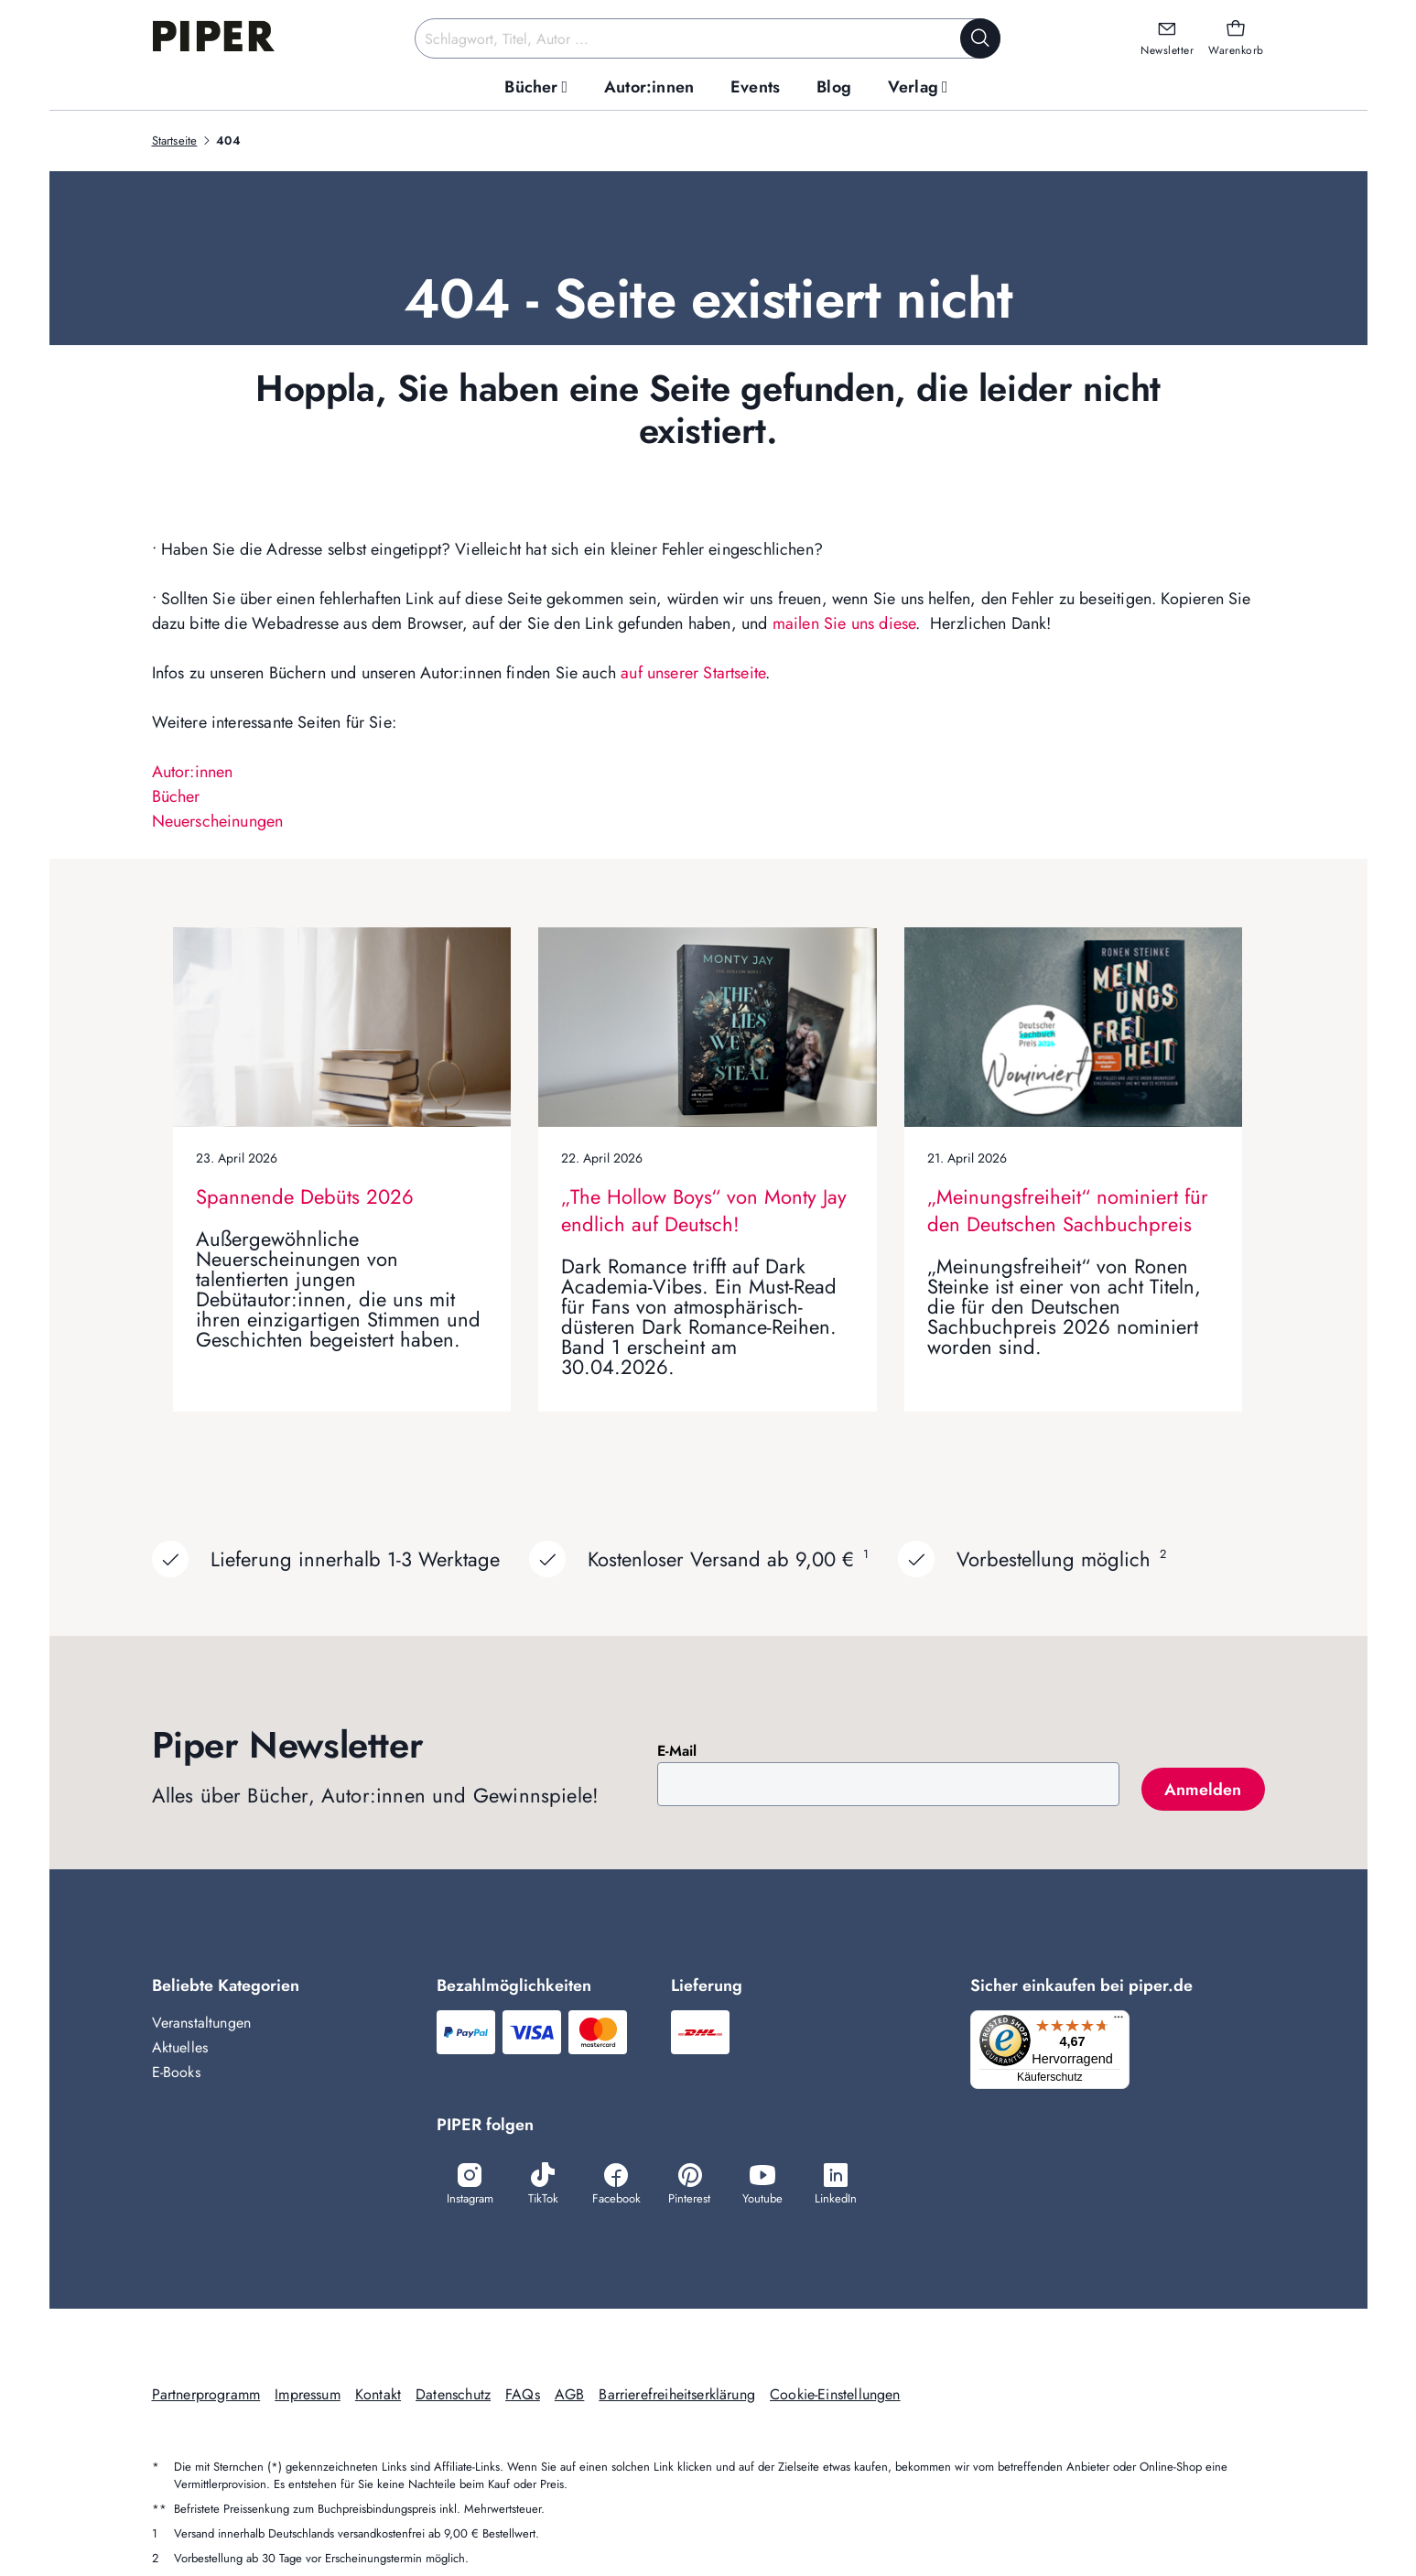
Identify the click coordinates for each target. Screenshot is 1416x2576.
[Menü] (1124, 2021)
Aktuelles (180, 2047)
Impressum (307, 2396)
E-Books (176, 2072)
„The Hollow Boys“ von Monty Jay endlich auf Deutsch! (704, 1210)
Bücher (176, 796)
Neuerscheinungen (218, 821)
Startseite (175, 140)
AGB (570, 2396)
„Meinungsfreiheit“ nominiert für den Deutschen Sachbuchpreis (1067, 1210)
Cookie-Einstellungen (835, 2396)
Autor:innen (192, 772)
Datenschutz (453, 2396)
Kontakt (378, 2396)
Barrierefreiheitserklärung (677, 2396)
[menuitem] (535, 87)
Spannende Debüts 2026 (305, 1196)
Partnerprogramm (206, 2396)
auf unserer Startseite (693, 673)
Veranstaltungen (202, 2022)
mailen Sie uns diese (844, 623)
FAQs (522, 2396)
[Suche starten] (980, 38)
